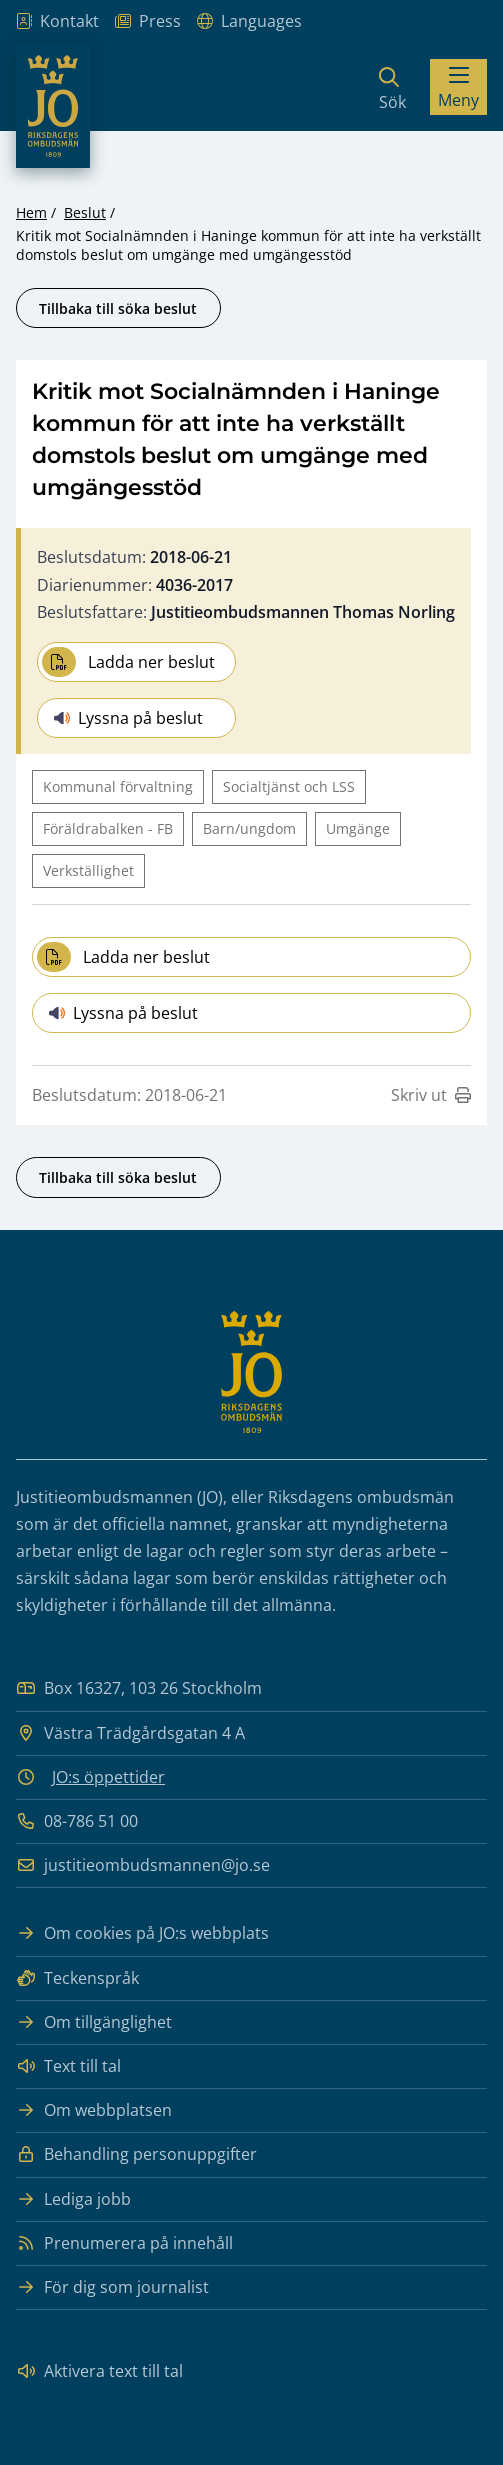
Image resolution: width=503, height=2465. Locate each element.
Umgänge (358, 828)
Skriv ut (431, 1095)
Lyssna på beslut (128, 718)
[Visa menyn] (458, 87)
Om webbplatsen (94, 2110)
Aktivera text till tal (99, 2371)
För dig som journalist (112, 2287)
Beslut (85, 212)
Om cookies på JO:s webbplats (142, 1933)
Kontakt (57, 21)
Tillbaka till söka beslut (118, 308)
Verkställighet (88, 870)
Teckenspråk (77, 1978)
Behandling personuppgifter (136, 2154)
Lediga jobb (73, 2199)
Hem (31, 212)
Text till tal (68, 2066)
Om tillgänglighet (94, 2022)
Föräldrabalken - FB (108, 828)
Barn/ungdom (249, 828)
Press (148, 21)
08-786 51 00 (77, 1821)
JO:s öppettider (108, 1777)
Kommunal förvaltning (118, 786)
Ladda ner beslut (128, 662)
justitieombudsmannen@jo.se (143, 1865)
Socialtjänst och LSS (289, 786)
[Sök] (392, 87)
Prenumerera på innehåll (124, 2243)
